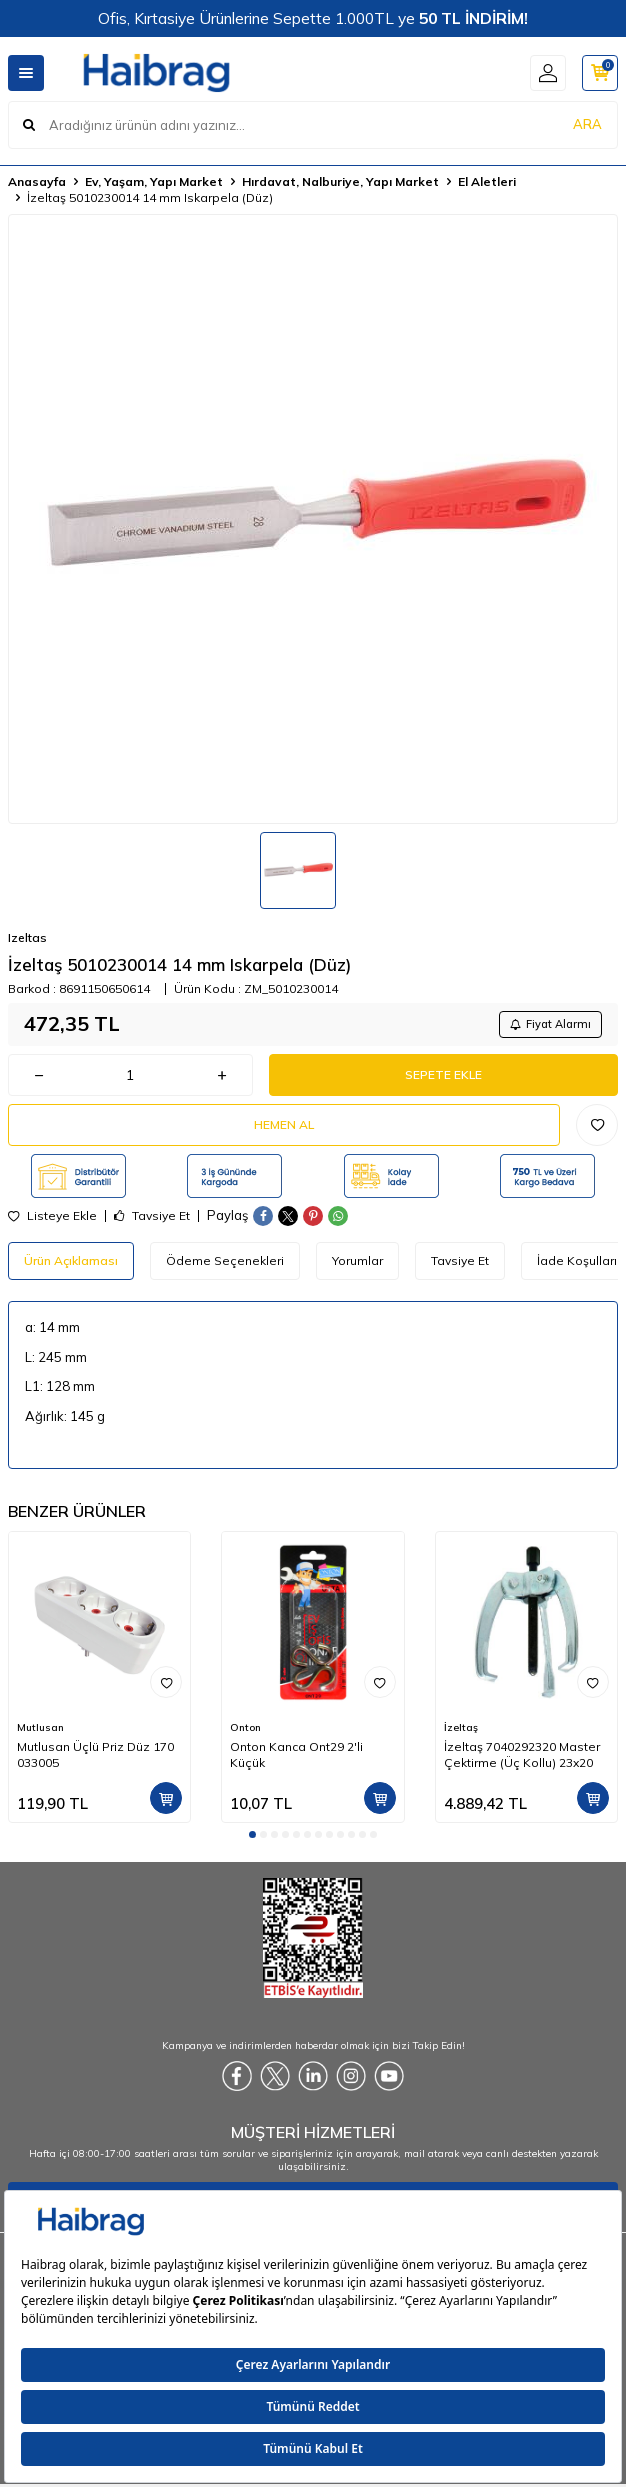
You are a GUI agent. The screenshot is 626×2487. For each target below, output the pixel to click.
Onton (245, 1727)
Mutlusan (40, 1727)
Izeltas (27, 937)
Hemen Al (284, 1124)
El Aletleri (487, 181)
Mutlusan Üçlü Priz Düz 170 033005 (95, 1754)
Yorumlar (357, 1260)
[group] (313, 519)
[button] (252, 1834)
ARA (587, 124)
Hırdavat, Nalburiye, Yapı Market (340, 181)
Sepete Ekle (443, 1074)
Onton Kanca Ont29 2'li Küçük (296, 1754)
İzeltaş (461, 1727)
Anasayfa (37, 181)
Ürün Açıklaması (71, 1260)
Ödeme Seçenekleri (225, 1260)
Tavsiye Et (152, 1216)
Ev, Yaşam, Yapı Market (154, 181)
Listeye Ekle (52, 1216)
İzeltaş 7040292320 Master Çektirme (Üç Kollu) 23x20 (522, 1754)
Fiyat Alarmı (550, 1024)
